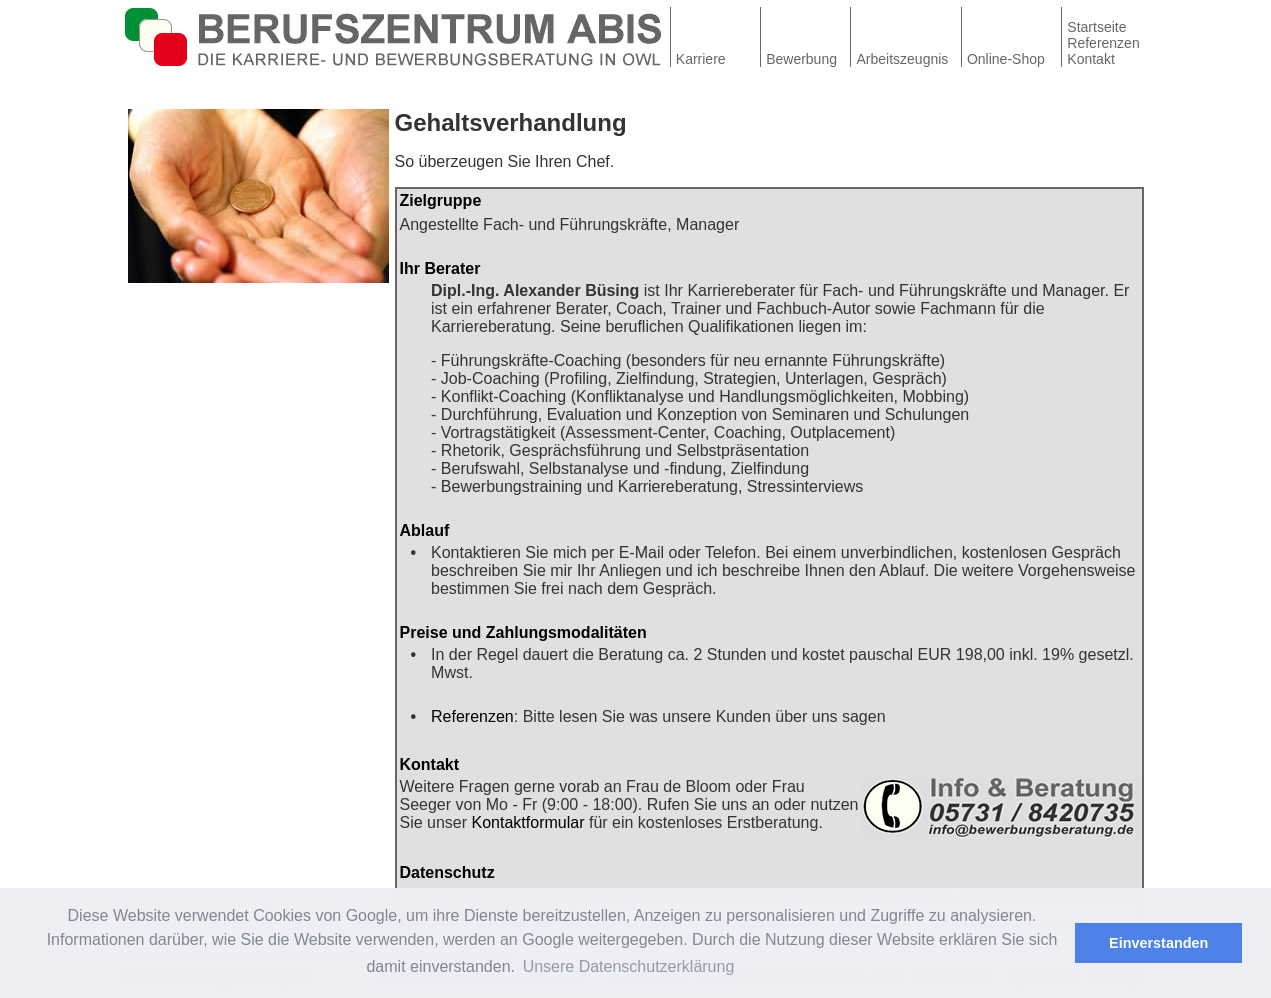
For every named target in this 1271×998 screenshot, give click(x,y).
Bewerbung (801, 59)
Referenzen (1103, 43)
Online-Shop (1006, 59)
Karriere (701, 59)
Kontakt (1090, 59)
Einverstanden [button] (1158, 943)
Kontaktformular (528, 822)
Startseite (1096, 27)
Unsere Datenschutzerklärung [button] (629, 966)
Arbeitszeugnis (903, 59)
